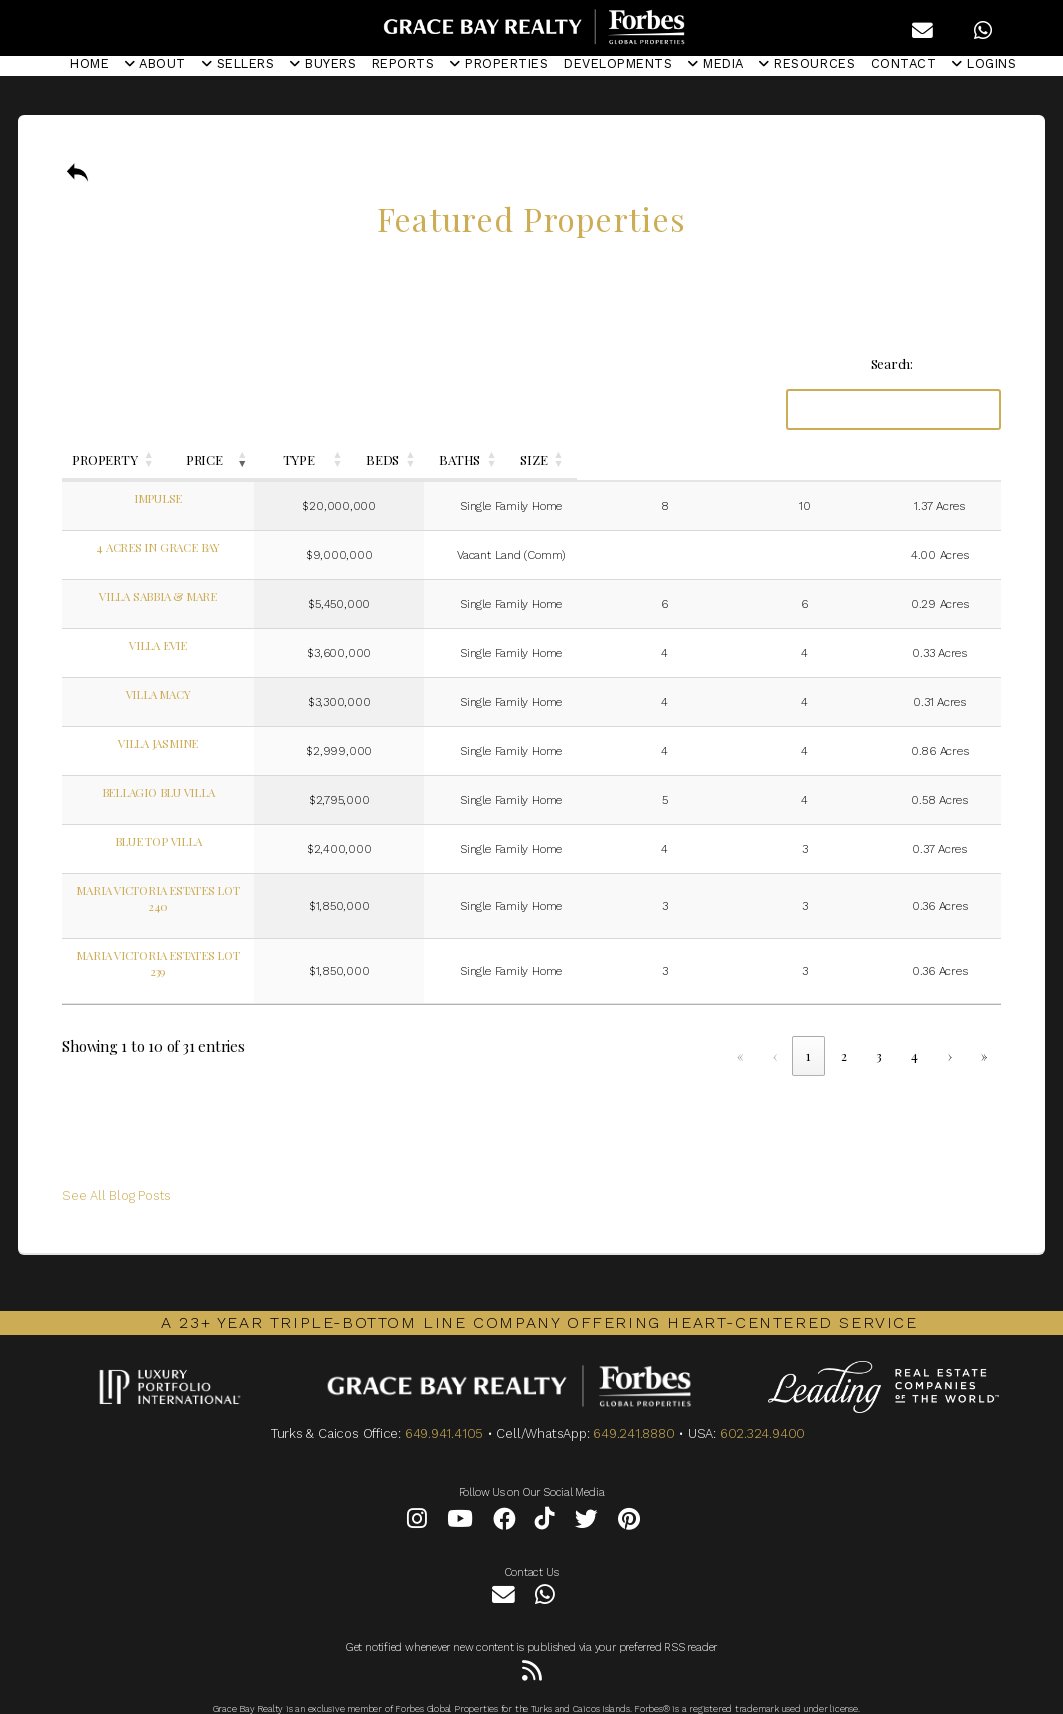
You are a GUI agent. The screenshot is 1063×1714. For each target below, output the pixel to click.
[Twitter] (586, 1490)
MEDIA (716, 63)
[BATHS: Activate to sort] (853, 460)
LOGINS (984, 63)
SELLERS (238, 63)
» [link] (984, 1023)
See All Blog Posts (116, 1163)
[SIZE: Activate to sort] (954, 460)
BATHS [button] (843, 459)
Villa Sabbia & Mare (212, 596)
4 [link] (914, 1023)
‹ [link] (775, 1023)
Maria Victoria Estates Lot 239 (212, 939)
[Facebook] (504, 1490)
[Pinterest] (629, 1490)
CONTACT (904, 63)
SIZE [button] (944, 459)
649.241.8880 (633, 1401)
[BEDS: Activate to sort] (750, 460)
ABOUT (155, 63)
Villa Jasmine (212, 743)
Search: (892, 363)
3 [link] (879, 1023)
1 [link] (808, 1023)
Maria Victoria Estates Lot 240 (212, 890)
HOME (89, 63)
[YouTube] (460, 1490)
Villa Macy (211, 694)
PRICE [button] (413, 459)
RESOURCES (807, 63)
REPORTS (403, 63)
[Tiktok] (545, 1490)
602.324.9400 (762, 1401)
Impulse (212, 498)
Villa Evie (212, 645)
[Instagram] (417, 1490)
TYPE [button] (584, 459)
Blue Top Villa (211, 841)
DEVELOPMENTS (618, 63)
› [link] (950, 1023)
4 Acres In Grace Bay (212, 547)
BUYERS (323, 63)
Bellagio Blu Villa (211, 792)
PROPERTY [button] (201, 459)
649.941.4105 (444, 1401)
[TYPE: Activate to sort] (594, 460)
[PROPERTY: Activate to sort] (211, 460)
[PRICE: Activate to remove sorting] (424, 460)
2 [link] (844, 1023)
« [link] (740, 1023)
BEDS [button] (740, 459)
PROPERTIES (499, 63)
